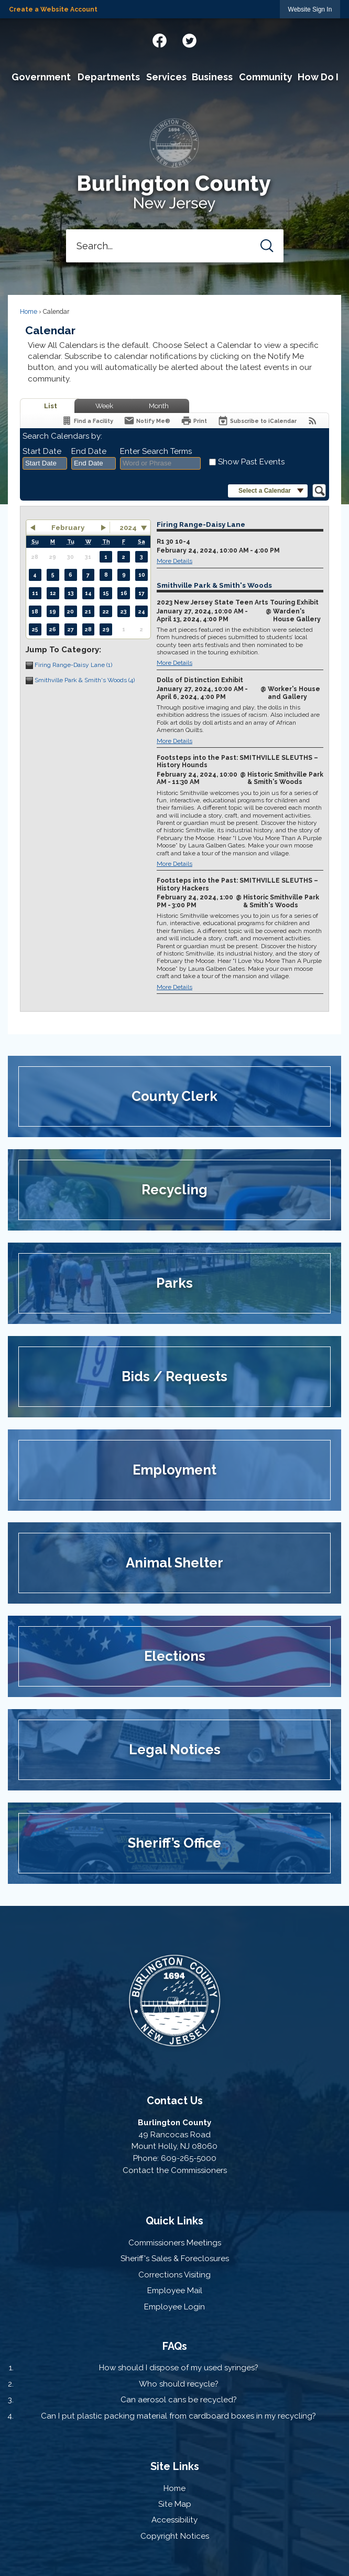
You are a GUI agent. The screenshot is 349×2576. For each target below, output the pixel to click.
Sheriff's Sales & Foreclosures (175, 2258)
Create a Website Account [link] (53, 9)
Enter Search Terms (156, 451)
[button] (267, 245)
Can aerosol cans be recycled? (179, 2399)
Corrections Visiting (174, 2275)
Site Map (174, 2504)
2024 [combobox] (128, 527)
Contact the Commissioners (175, 2170)
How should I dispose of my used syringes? (178, 2367)
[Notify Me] (147, 420)
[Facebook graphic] (159, 39)
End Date (88, 451)
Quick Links (174, 2220)
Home (28, 311)
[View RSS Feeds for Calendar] (312, 420)
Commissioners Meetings (174, 2243)
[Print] (194, 420)
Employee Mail (174, 2290)
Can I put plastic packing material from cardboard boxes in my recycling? (178, 2416)
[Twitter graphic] (189, 39)
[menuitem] (41, 77)
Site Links (174, 2466)
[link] (310, 9)
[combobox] (45, 463)
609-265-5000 (188, 2158)
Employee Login (174, 2307)
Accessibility (174, 2520)
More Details (174, 561)
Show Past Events (251, 462)
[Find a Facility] (87, 420)
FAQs (174, 2346)
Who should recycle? (179, 2384)
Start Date (42, 451)
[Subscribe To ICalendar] (257, 420)
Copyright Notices (174, 2536)
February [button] (67, 527)
